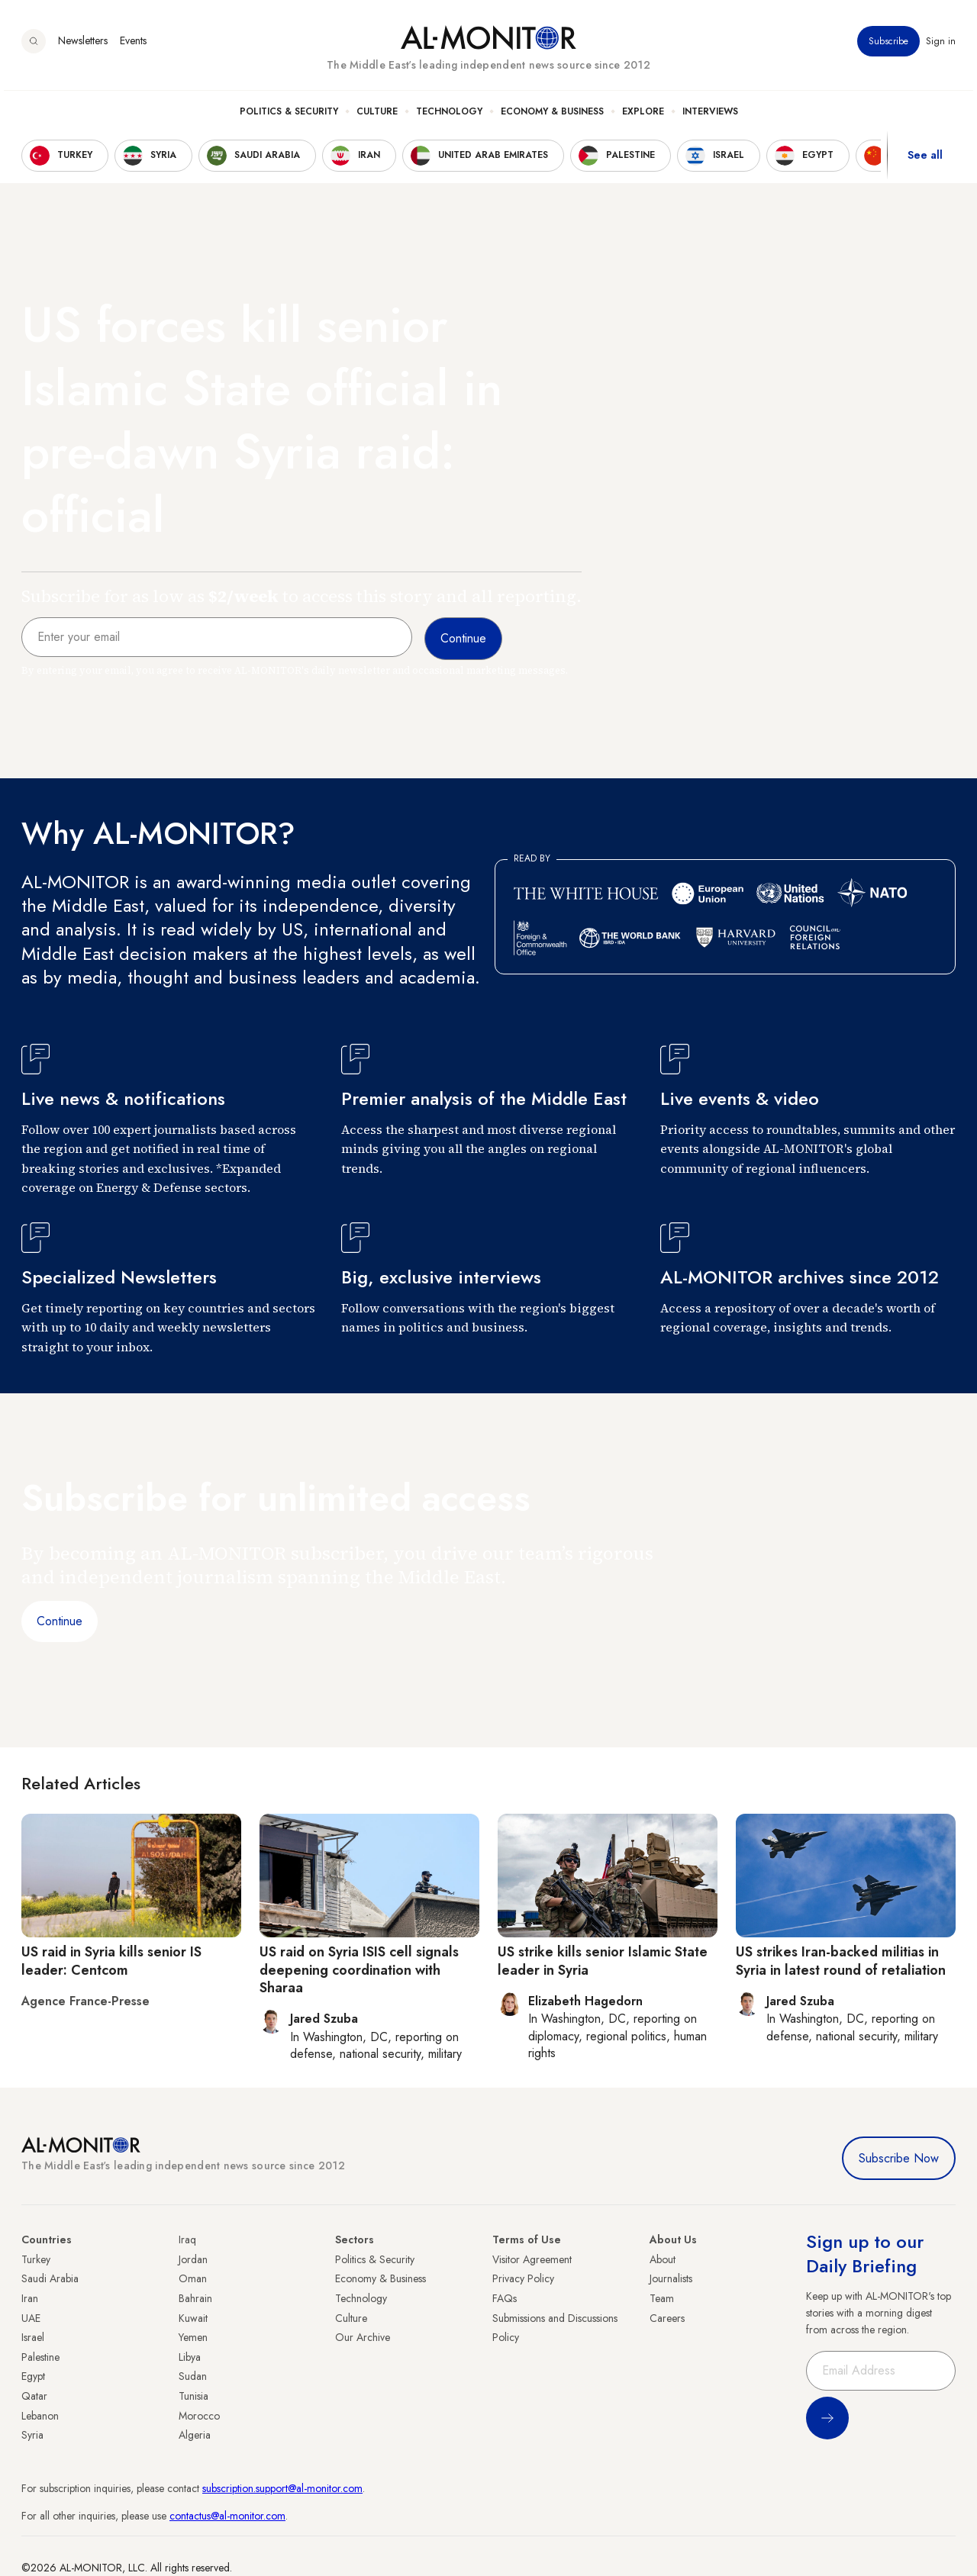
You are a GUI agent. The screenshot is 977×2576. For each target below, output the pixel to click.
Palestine (40, 2357)
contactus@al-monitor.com (227, 2515)
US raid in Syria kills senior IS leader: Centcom (111, 1960)
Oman (193, 2278)
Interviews (710, 115)
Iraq (187, 2239)
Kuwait (193, 2318)
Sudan (193, 2376)
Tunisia (193, 2396)
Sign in (941, 45)
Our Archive (362, 2337)
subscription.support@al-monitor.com (282, 2488)
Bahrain (195, 2298)
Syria (32, 2434)
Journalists (671, 2278)
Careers (667, 2318)
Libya (190, 2357)
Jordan (193, 2259)
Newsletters (83, 45)
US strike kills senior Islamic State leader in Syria (603, 1960)
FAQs (504, 2298)
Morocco (199, 2415)
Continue (59, 1621)
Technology (449, 115)
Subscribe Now (899, 2158)
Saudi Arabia (50, 2278)
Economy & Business (552, 115)
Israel (32, 2337)
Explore (643, 115)
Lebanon (40, 2415)
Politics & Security (289, 115)
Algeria (195, 2434)
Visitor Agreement (532, 2259)
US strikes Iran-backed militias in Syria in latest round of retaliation (841, 1960)
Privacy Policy (523, 2278)
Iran (29, 2298)
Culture (377, 115)
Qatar (34, 2396)
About (663, 2259)
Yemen (193, 2337)
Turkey (35, 2259)
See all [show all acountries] (925, 159)
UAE (30, 2318)
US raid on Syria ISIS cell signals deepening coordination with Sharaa (359, 1970)
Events (133, 45)
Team (662, 2298)
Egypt (33, 2376)
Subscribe (888, 45)
